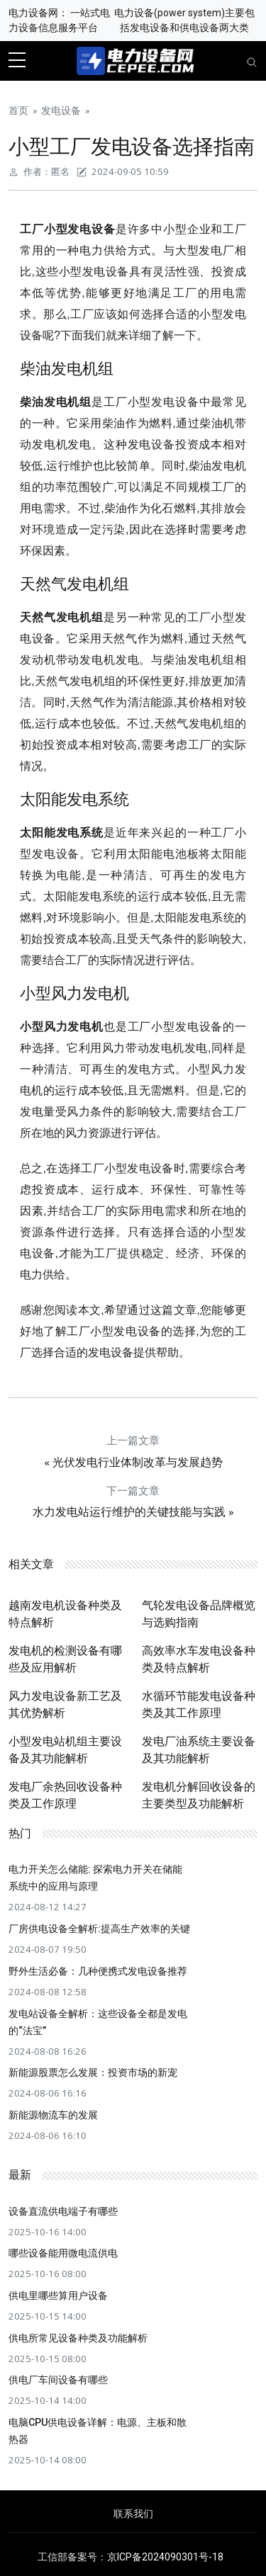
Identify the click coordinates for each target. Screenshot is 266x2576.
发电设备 (61, 110)
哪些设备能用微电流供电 (63, 2253)
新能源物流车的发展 (53, 2115)
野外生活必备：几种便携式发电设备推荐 (98, 1971)
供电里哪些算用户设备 (58, 2295)
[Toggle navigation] (251, 61)
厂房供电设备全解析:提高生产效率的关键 (99, 1928)
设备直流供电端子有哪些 (63, 2211)
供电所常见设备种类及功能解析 (78, 2338)
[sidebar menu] (17, 61)
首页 (18, 110)
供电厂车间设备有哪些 (58, 2379)
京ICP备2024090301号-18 (165, 2557)
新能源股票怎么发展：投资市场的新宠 (93, 2072)
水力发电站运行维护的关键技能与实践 (129, 1512)
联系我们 (133, 2513)
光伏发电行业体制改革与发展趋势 (137, 1462)
